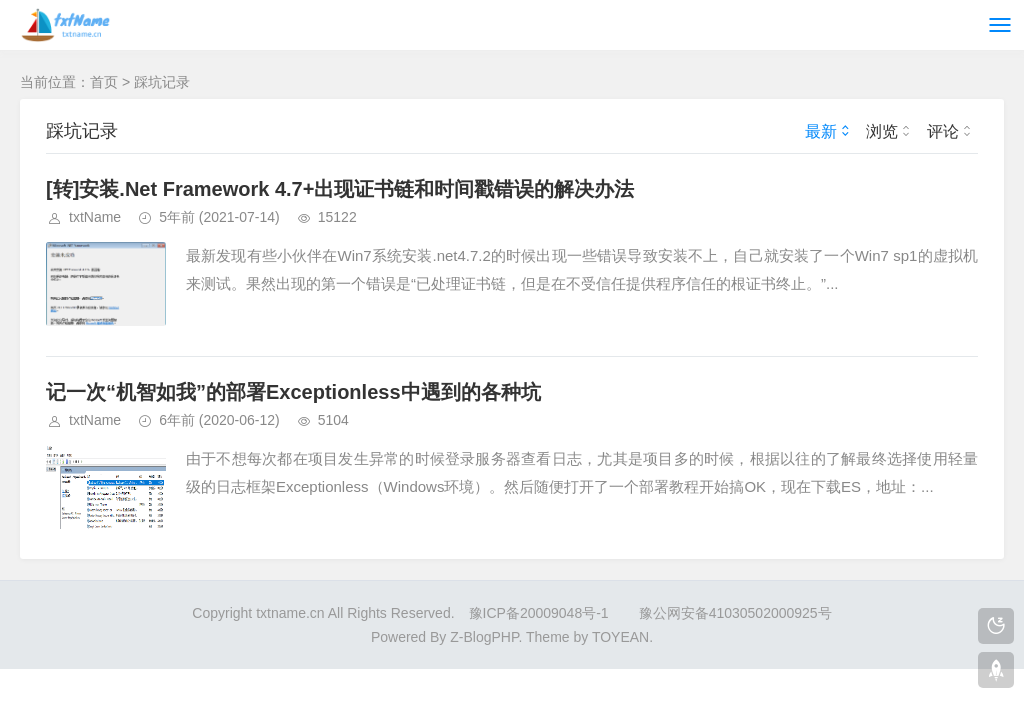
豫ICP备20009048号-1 (539, 613)
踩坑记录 (162, 82)
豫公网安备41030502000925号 (735, 613)
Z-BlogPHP (484, 637)
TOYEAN (620, 637)
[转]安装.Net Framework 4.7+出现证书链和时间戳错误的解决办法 (340, 189)
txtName (95, 217)
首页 (104, 82)
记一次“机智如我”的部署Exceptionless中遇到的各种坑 (293, 392)
